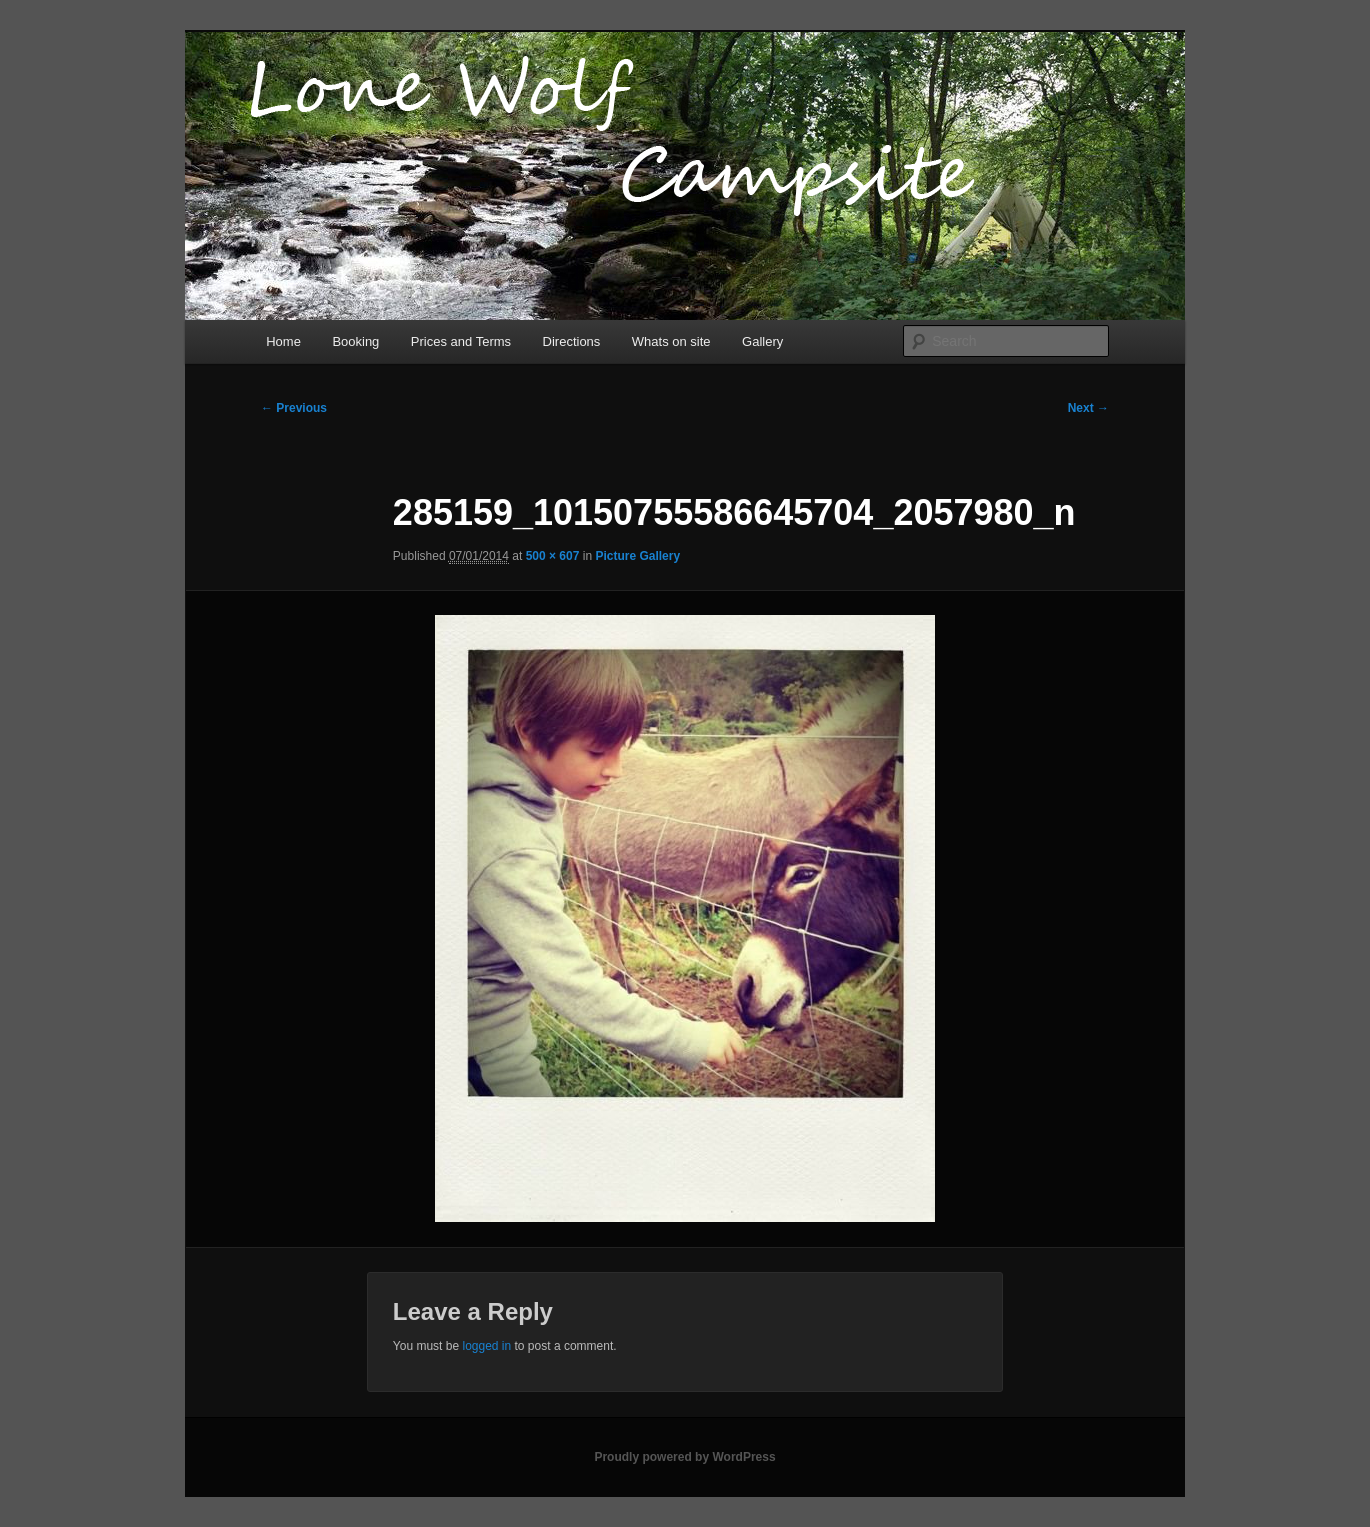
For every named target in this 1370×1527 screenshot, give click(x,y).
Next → (1088, 408)
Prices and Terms (461, 341)
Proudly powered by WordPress (684, 1457)
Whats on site (671, 341)
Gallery (762, 341)
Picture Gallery (637, 556)
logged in (486, 1346)
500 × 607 (553, 556)
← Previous (294, 408)
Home (283, 341)
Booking (355, 341)
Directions (572, 341)
